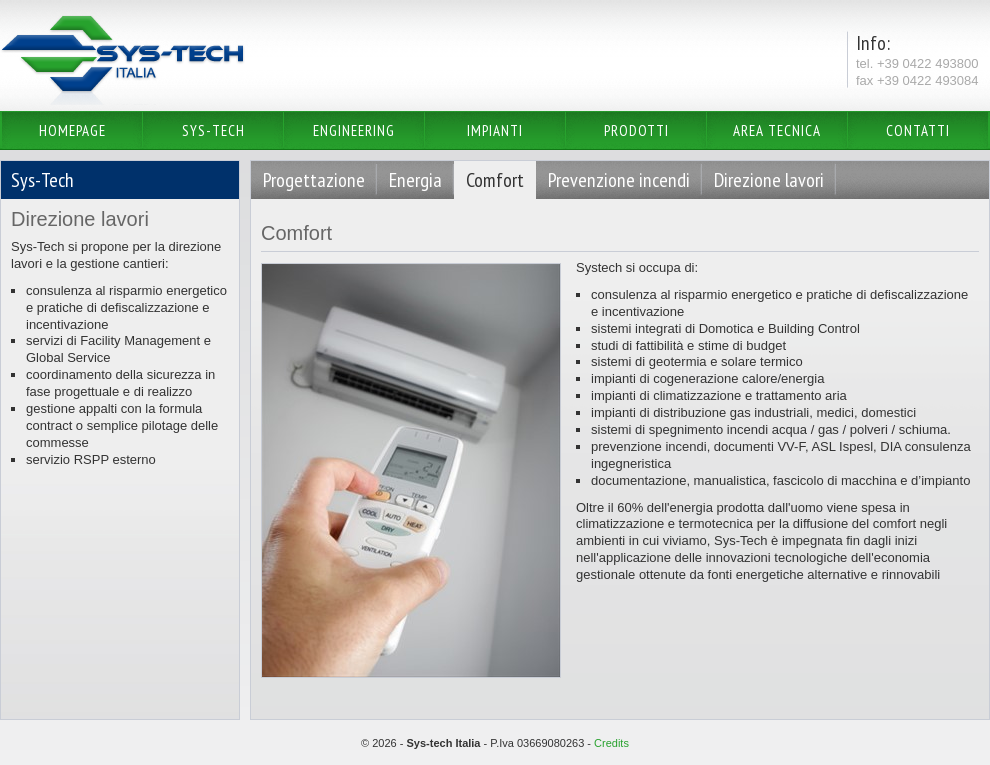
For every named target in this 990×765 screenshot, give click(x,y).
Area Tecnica (777, 130)
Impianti (495, 130)
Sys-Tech (213, 130)
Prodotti (636, 130)
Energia (415, 180)
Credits (611, 743)
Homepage (72, 130)
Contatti (918, 130)
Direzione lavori (769, 180)
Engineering (354, 130)
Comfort (495, 180)
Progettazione (314, 180)
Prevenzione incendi (619, 180)
